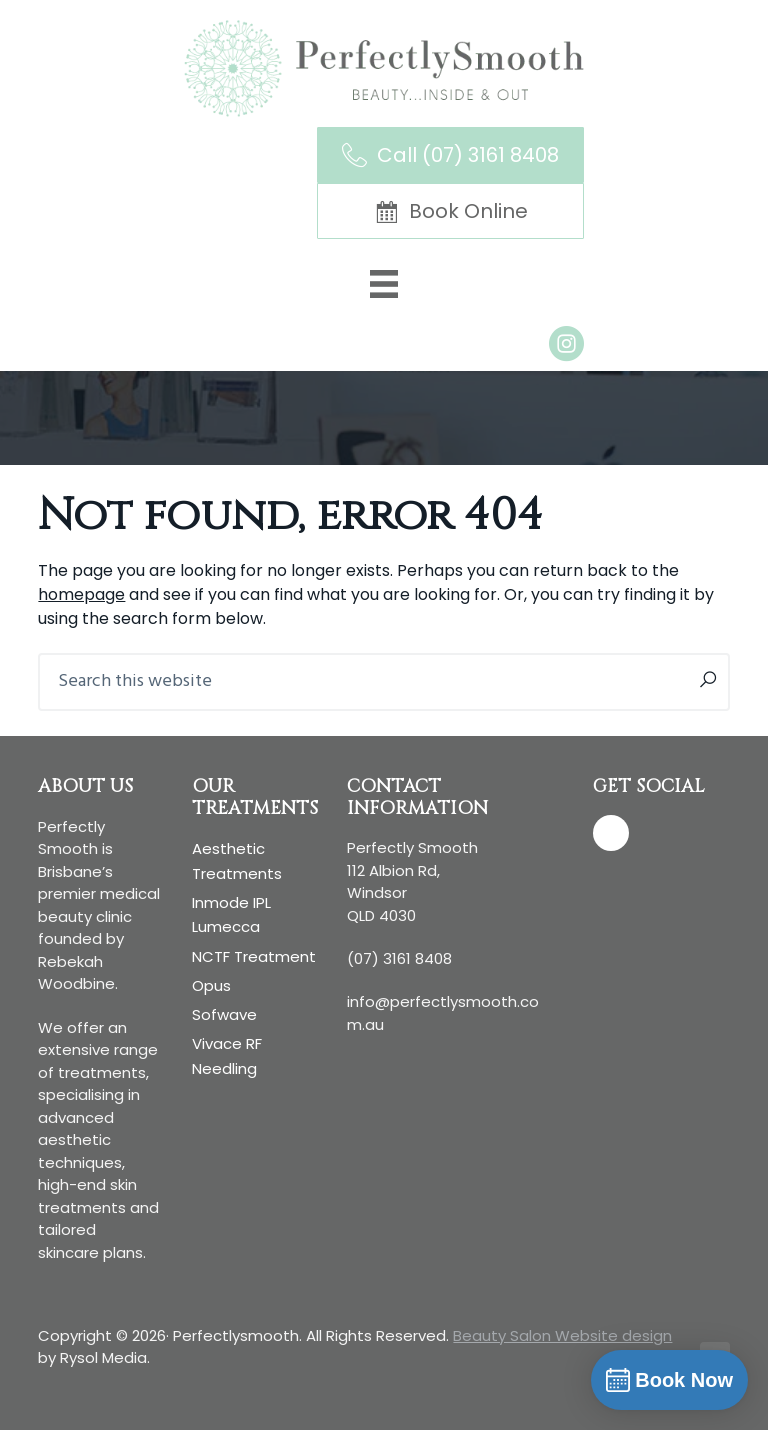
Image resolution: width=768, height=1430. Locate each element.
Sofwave (224, 1014)
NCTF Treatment (254, 956)
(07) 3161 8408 (399, 958)
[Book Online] (450, 211)
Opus (211, 985)
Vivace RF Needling (227, 1055)
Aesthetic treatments (237, 860)
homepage (81, 594)
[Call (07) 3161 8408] (450, 155)
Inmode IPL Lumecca (231, 914)
